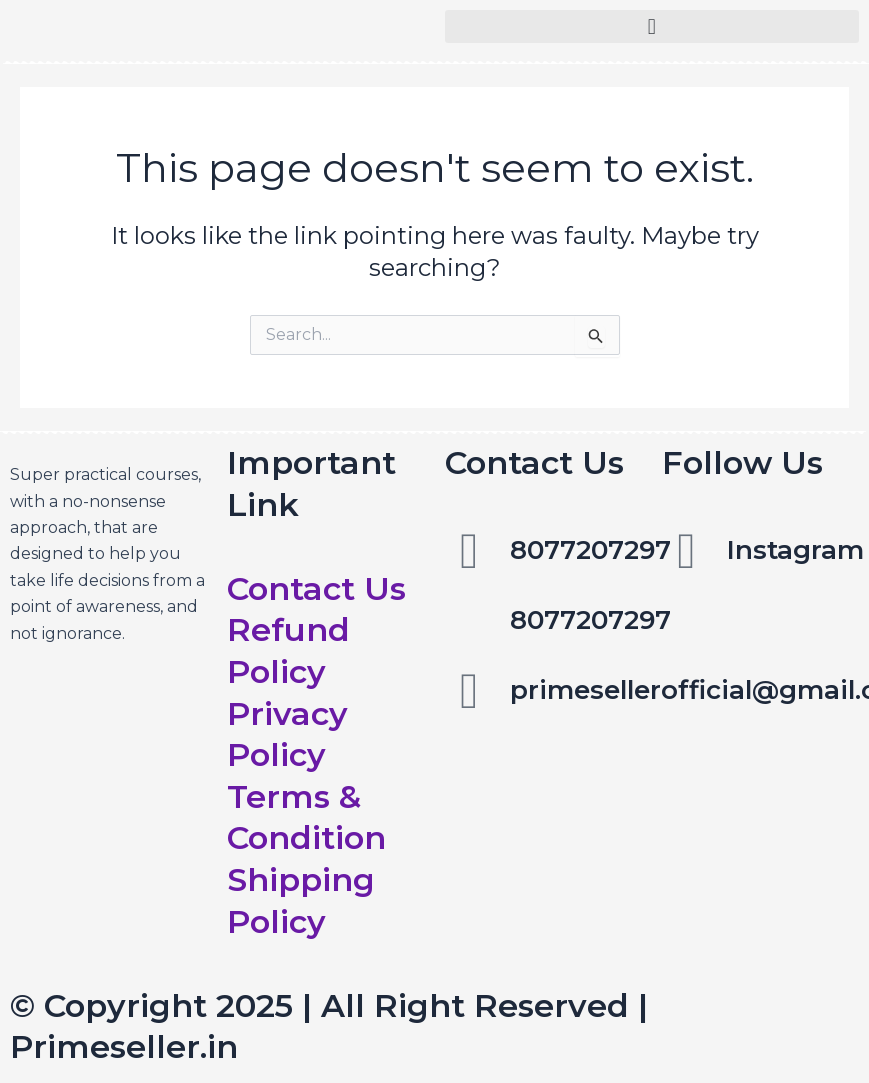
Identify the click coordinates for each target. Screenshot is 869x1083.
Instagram (795, 550)
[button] (652, 26)
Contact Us (316, 588)
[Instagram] (687, 551)
